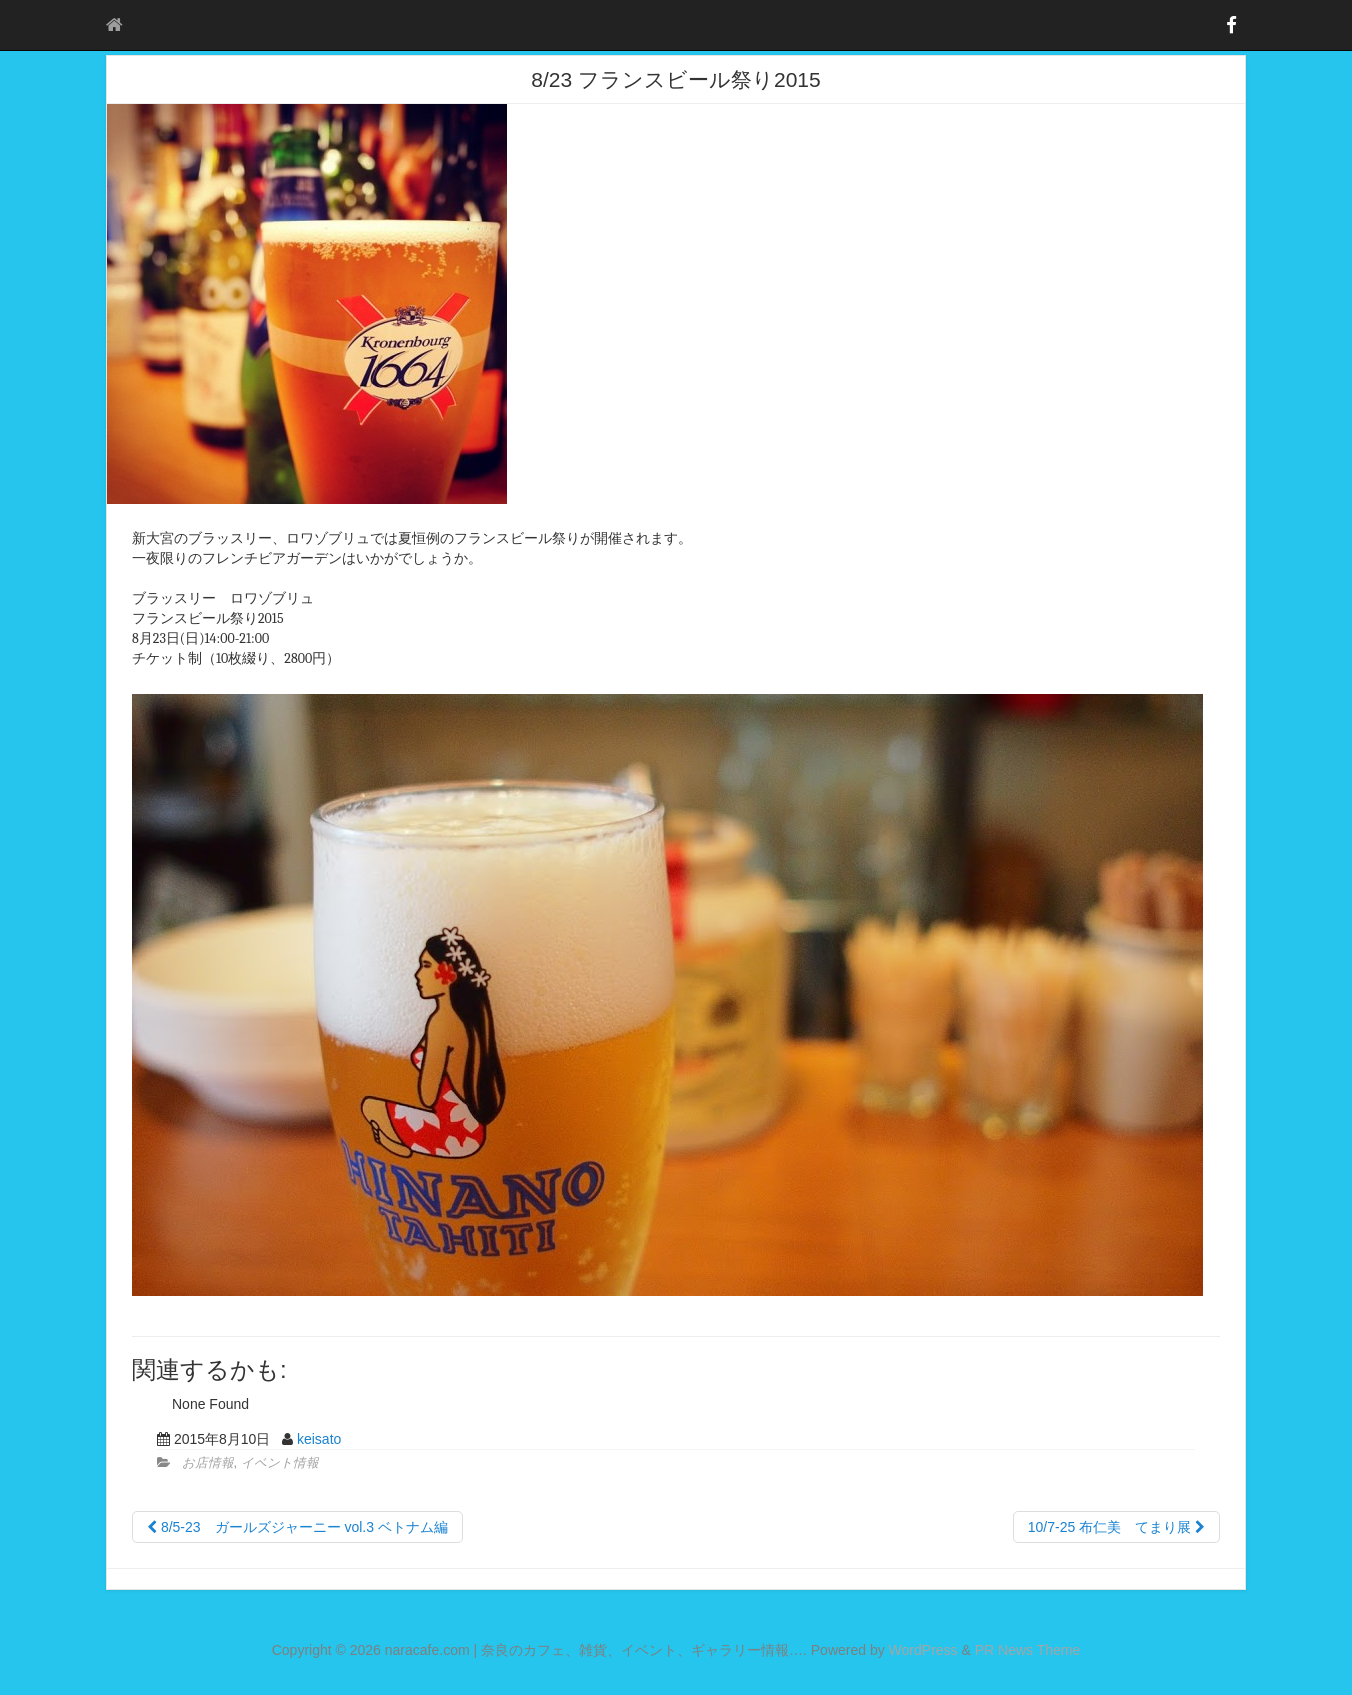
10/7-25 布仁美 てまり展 (1116, 1527)
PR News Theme (1028, 1650)
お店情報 (208, 1463)
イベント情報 (280, 1463)
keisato (319, 1439)
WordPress (923, 1650)
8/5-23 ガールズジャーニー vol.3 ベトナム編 (297, 1527)
